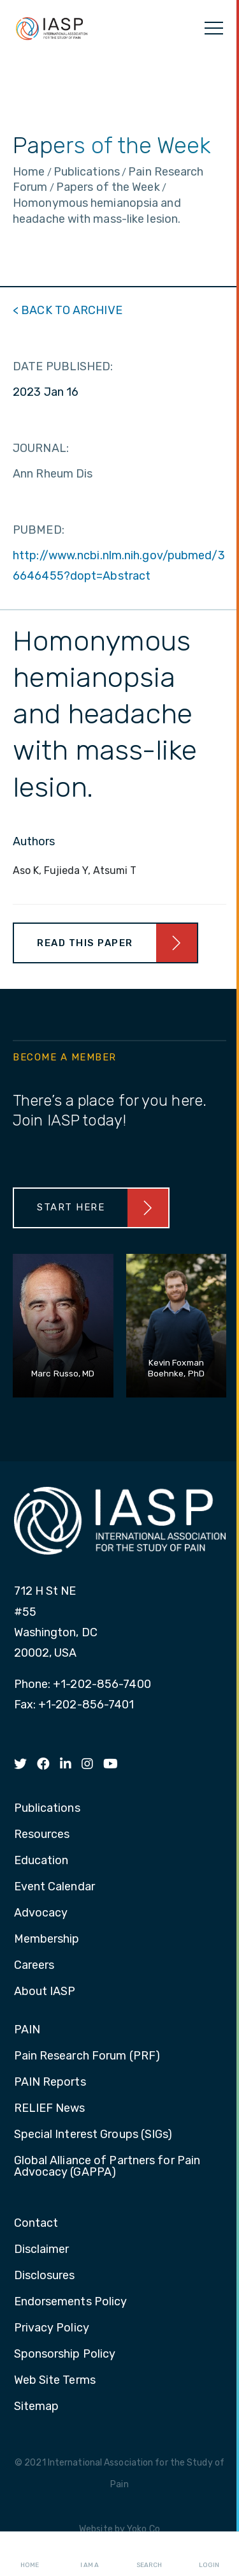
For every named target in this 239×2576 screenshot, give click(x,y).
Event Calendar (54, 1887)
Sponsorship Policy (65, 2354)
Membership (47, 1939)
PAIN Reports (50, 2082)
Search (149, 2554)
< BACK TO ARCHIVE (67, 310)
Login (209, 2554)
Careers (34, 1965)
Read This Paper (85, 943)
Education (41, 1861)
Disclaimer (41, 2249)
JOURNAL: (41, 448)
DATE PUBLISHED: (63, 366)
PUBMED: (38, 530)
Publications (47, 1808)
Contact (36, 2223)
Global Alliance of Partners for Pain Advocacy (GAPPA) (107, 2167)
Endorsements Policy (70, 2302)
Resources (42, 1834)
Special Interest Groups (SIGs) (93, 2134)
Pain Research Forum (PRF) (87, 2056)
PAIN (27, 2030)
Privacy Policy (51, 2328)
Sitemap (36, 2406)
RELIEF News (49, 2108)
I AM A (89, 2554)
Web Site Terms (55, 2380)
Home (29, 2554)
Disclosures (44, 2276)
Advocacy (41, 1913)
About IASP (45, 1991)
